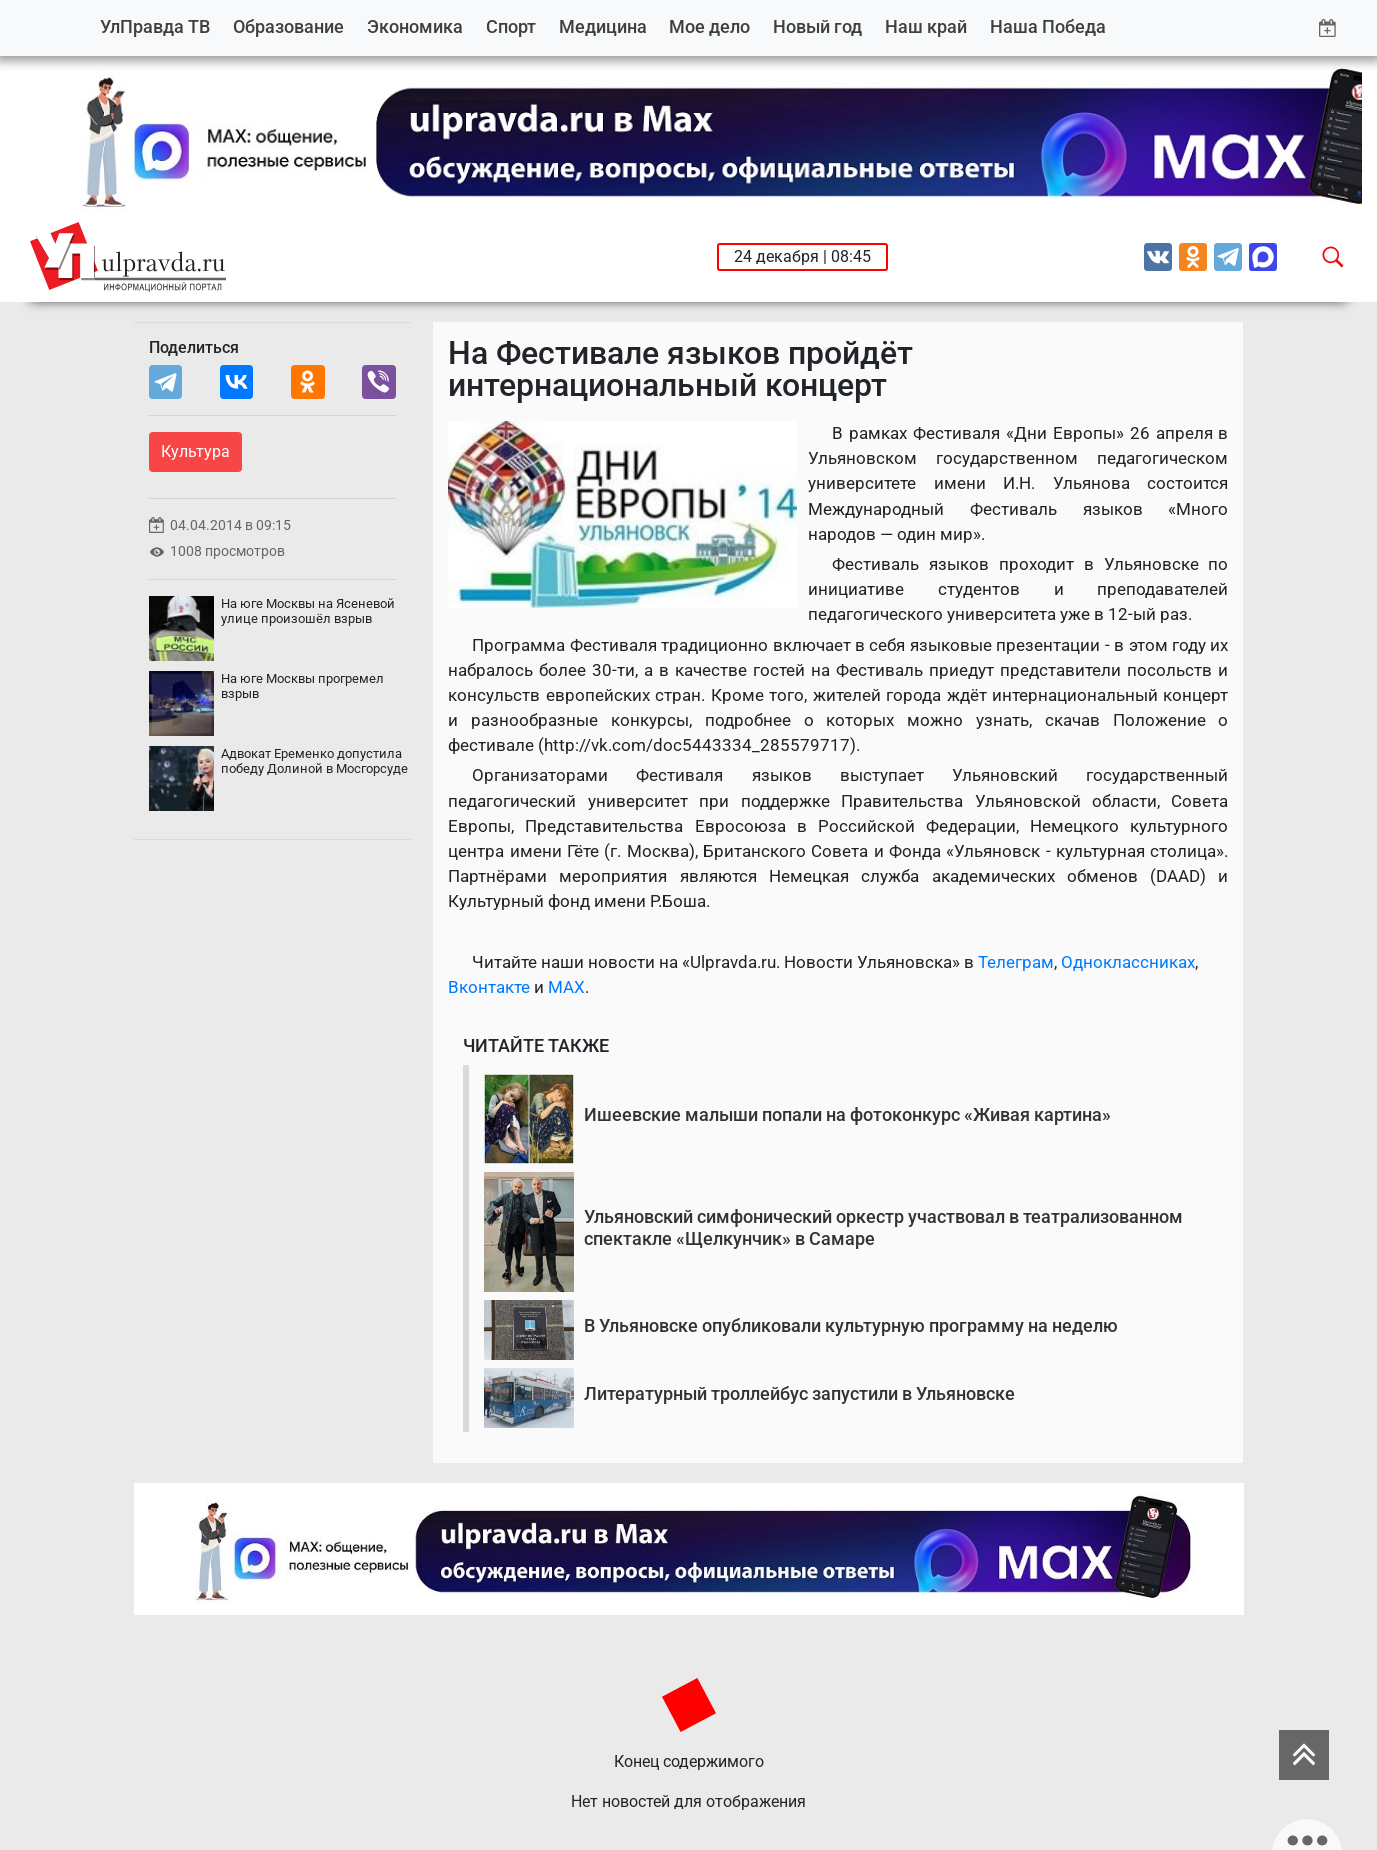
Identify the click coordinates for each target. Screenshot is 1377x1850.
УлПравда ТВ (155, 26)
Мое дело (709, 26)
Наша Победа (1048, 26)
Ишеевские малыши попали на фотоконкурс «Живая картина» (847, 1114)
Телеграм (1016, 962)
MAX (566, 987)
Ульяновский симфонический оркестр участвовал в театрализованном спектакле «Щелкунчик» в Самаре (883, 1227)
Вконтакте (489, 987)
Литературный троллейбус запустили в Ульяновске (799, 1393)
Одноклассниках (1128, 962)
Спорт (511, 26)
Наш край (926, 26)
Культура (195, 451)
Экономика (415, 26)
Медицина (603, 26)
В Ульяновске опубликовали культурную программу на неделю (851, 1325)
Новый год (817, 26)
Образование (288, 26)
